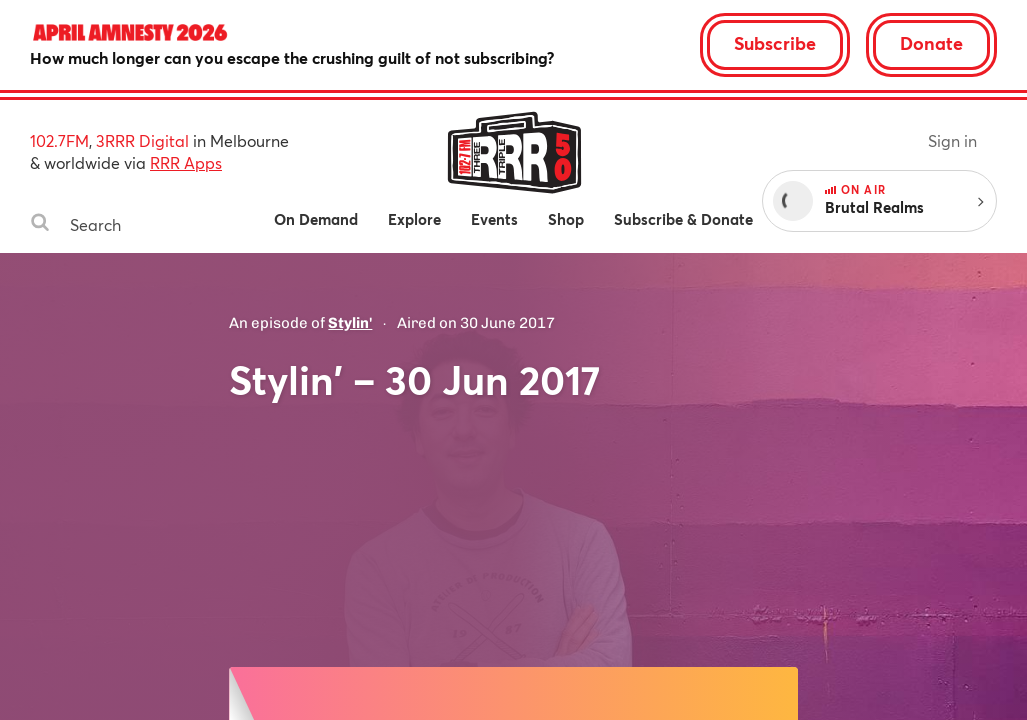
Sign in (952, 140)
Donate (931, 43)
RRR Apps (186, 162)
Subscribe (775, 43)
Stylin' (350, 323)
